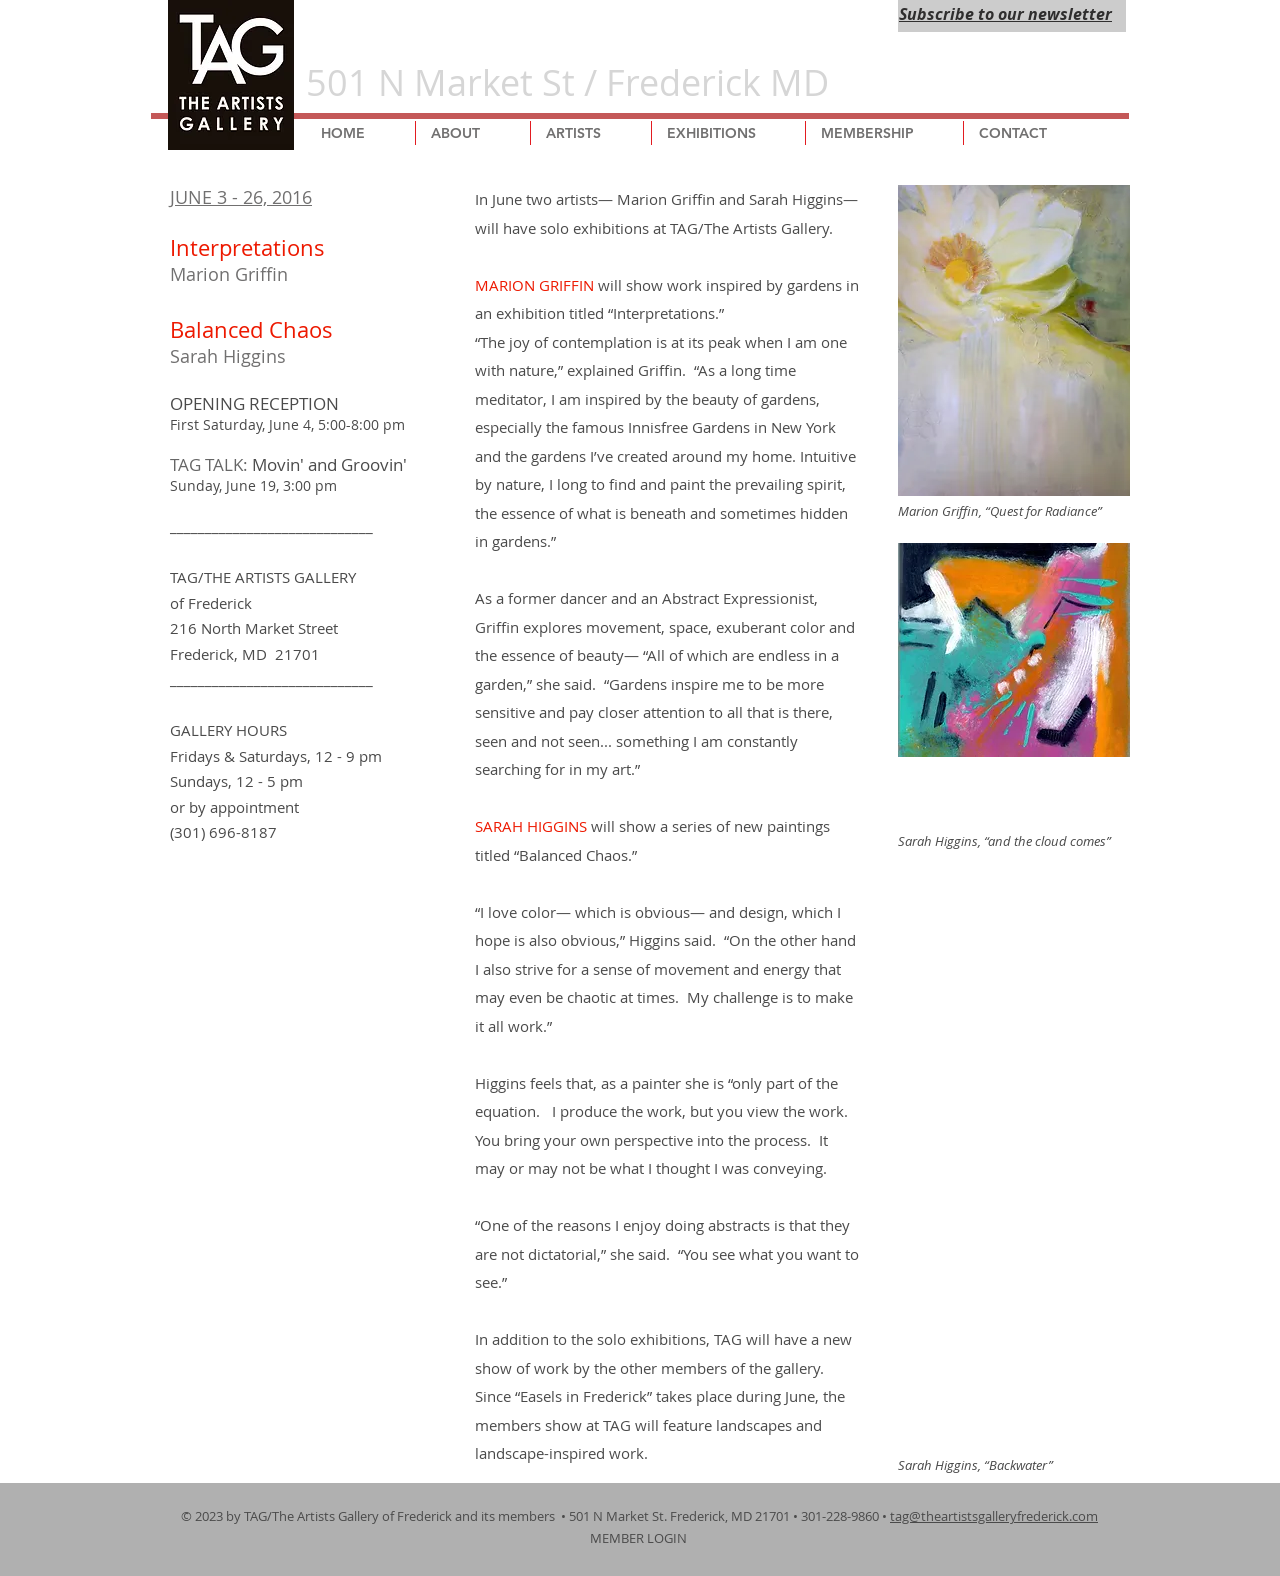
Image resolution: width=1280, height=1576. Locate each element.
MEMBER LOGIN (640, 1538)
